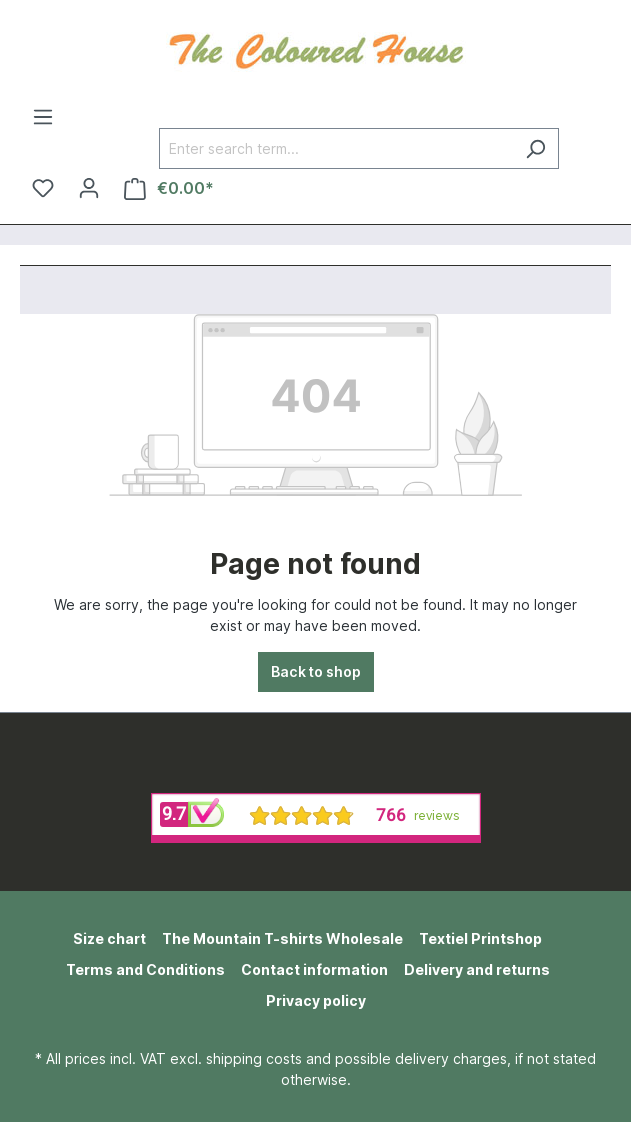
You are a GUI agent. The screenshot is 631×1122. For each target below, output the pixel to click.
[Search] (535, 148)
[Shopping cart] (169, 188)
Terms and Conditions (145, 969)
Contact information (314, 969)
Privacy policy (316, 1000)
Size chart (109, 938)
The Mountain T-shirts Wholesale (282, 938)
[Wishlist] (43, 188)
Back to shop (316, 671)
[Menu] (43, 117)
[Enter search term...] (336, 148)
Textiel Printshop (480, 938)
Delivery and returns (477, 969)
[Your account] (89, 188)
